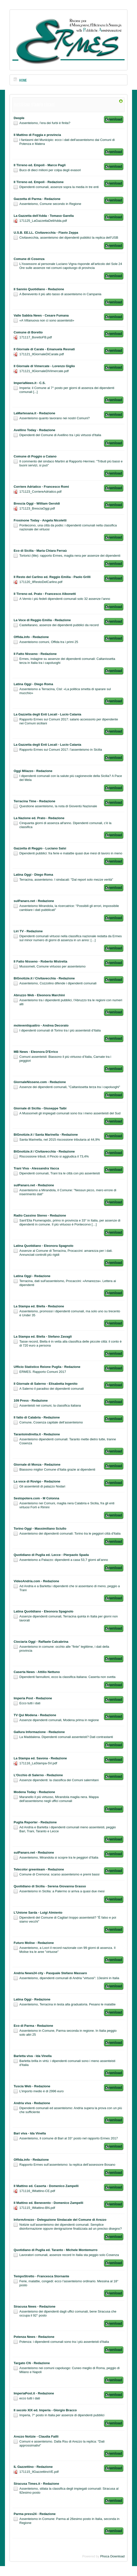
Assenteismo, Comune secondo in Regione (50, 204)
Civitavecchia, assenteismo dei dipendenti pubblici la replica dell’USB (68, 237)
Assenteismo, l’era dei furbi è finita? (44, 123)
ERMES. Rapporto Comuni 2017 (42, 1372)
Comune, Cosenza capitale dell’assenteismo (51, 1422)
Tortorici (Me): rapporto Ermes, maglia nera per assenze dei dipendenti (69, 555)
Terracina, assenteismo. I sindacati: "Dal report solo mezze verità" (66, 879)
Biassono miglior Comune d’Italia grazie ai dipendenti (57, 1469)
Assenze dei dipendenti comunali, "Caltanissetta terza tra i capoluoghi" (69, 1087)
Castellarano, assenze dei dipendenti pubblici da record (59, 625)
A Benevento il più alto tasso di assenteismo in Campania (60, 294)
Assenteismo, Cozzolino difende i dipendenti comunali (58, 983)
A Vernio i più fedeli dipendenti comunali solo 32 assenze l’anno (64, 599)
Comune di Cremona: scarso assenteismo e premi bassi (59, 1874)
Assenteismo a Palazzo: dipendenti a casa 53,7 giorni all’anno (63, 1560)
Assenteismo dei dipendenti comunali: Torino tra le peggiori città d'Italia (70, 1533)
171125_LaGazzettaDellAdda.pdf (43, 221)
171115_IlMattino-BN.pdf (37, 2208)
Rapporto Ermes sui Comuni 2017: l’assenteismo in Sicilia (60, 749)
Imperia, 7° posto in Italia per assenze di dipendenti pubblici (61, 2415)
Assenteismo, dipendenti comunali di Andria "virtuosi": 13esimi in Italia (69, 1978)
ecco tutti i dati (29, 2398)
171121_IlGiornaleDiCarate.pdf (41, 354)
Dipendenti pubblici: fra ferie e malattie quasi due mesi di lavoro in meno (70, 853)
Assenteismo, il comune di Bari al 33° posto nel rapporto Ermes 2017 (68, 2138)
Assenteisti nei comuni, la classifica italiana (50, 1405)
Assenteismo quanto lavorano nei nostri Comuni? (54, 418)
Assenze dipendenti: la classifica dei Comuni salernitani (59, 1780)
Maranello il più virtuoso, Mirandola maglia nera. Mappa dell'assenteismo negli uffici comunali (59, 1799)
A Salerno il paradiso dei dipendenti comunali (51, 1388)
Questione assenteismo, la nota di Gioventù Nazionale (58, 806)
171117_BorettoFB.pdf (35, 337)
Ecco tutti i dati (29, 1703)
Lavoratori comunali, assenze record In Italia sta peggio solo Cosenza (69, 2255)
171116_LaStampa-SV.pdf (38, 1763)
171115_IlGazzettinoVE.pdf (39, 2472)
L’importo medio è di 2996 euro (41, 2091)
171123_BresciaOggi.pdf (37, 508)
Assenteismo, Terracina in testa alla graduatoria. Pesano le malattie (67, 2004)
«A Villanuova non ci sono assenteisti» (46, 320)
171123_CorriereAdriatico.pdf (40, 491)
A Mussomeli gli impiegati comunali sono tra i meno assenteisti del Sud (70, 1113)
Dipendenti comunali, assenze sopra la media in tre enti (59, 187)
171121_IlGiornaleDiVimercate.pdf (44, 371)
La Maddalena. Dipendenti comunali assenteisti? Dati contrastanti (66, 1737)
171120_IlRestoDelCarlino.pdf (40, 582)
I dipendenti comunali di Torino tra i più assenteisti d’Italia (60, 1030)
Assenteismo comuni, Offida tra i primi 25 (48, 642)
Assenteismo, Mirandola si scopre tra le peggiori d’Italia (58, 1857)
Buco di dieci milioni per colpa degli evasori (50, 170)
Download (113, 119)
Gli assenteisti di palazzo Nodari (42, 1486)
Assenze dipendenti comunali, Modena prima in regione (59, 1720)
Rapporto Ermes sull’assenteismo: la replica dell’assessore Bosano (67, 2164)
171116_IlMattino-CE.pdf (37, 2191)
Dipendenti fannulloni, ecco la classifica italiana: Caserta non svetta (67, 1677)
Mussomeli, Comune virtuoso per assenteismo (52, 966)
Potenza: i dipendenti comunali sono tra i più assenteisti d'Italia (64, 2342)
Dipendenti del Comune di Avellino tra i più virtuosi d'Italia (60, 435)
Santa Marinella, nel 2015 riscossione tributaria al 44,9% (59, 1139)
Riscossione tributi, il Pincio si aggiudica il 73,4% (54, 1156)
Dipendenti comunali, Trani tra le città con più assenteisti (59, 1173)
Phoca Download (112, 2556)
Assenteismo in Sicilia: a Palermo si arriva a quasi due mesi (61, 1891)
